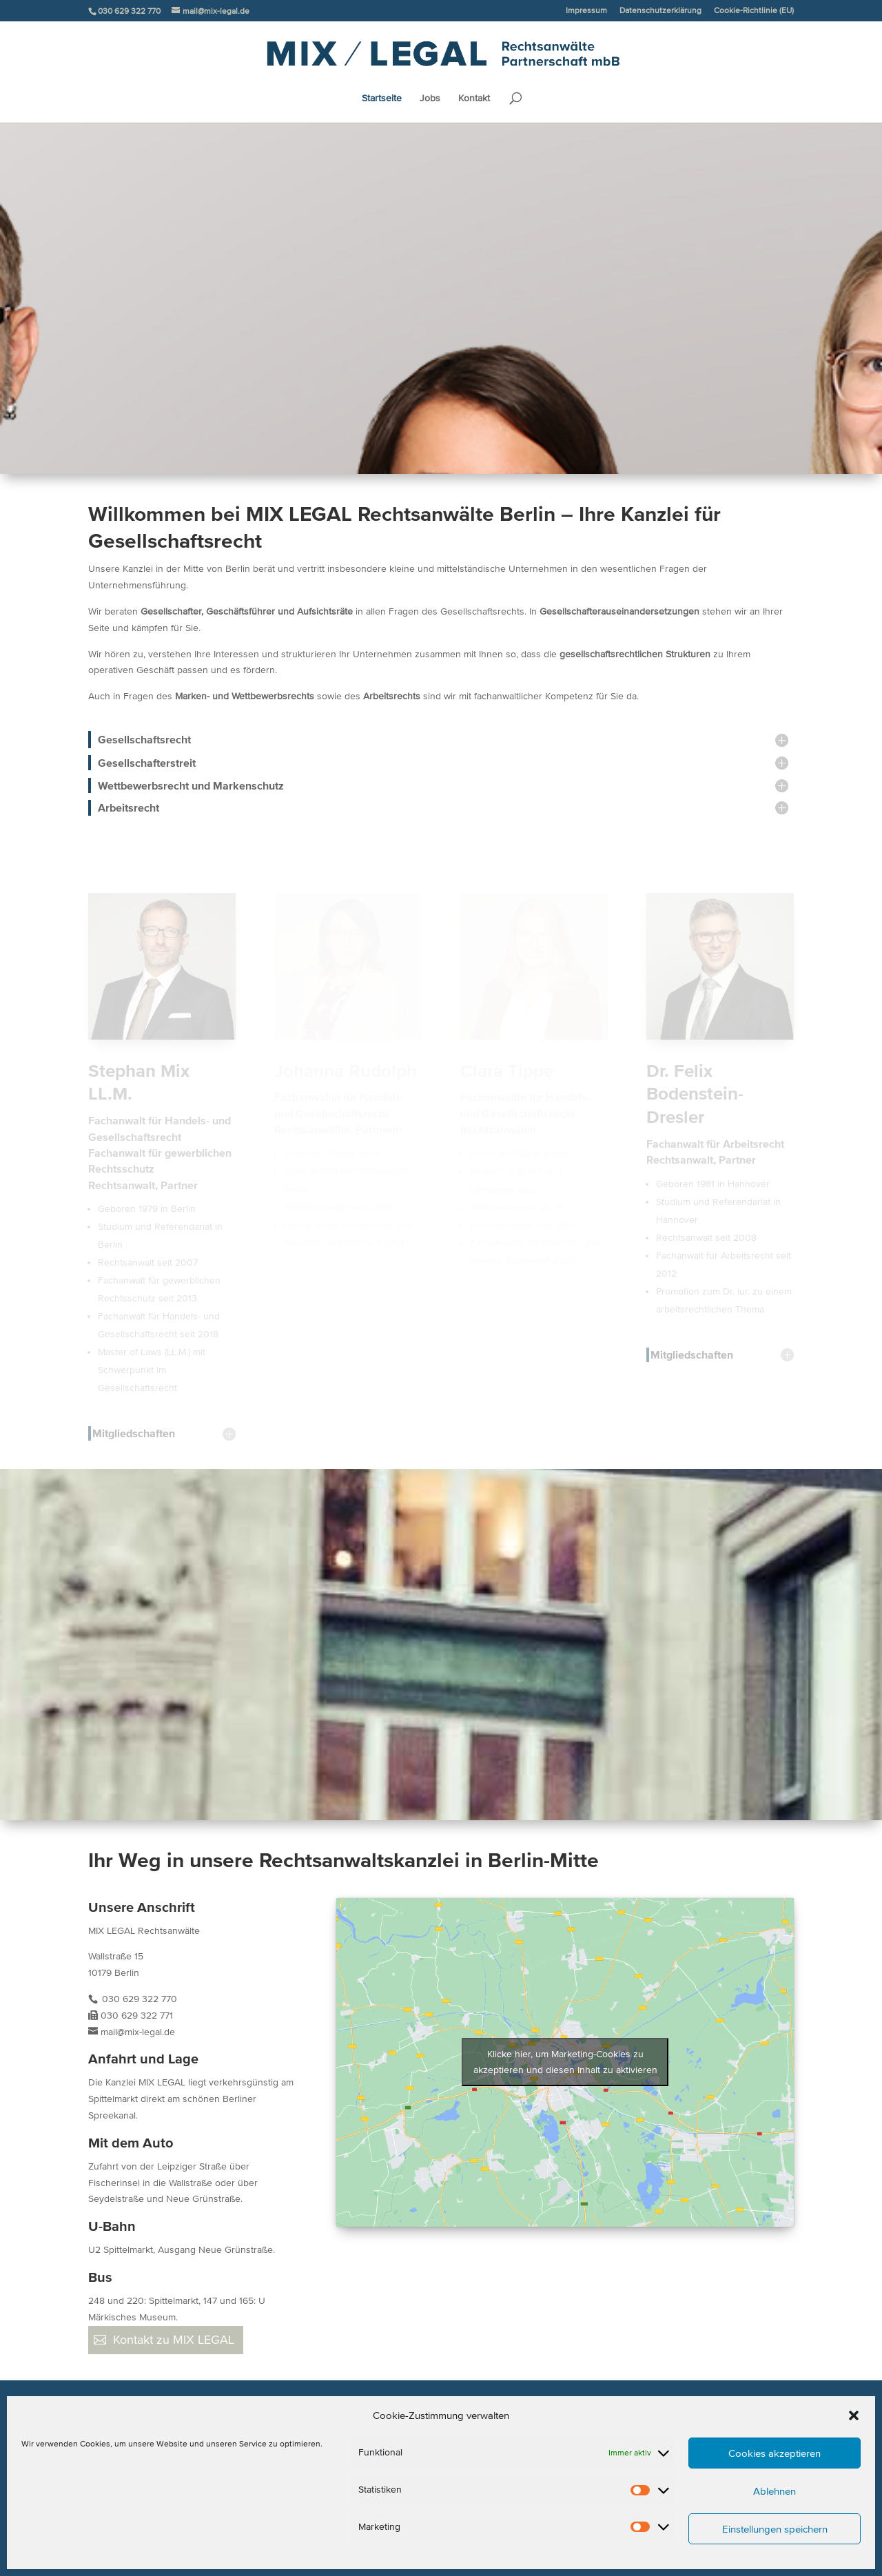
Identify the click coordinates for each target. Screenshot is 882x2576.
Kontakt (474, 98)
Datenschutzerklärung (660, 10)
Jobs (430, 98)
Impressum (586, 10)
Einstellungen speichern (775, 2529)
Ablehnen (774, 2491)
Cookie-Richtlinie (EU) (754, 10)
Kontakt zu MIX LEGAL (173, 2340)
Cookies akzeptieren (774, 2453)
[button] (854, 2415)
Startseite (382, 98)
